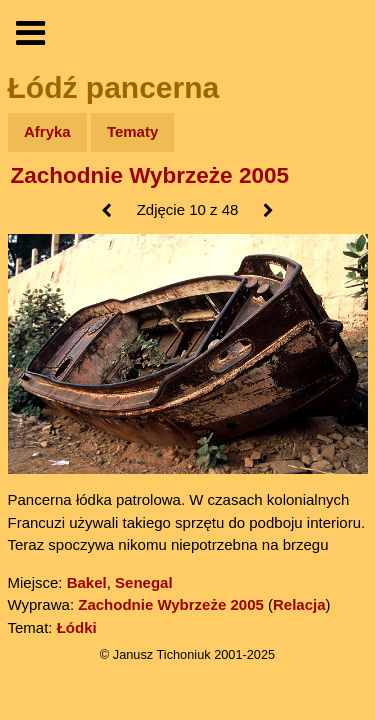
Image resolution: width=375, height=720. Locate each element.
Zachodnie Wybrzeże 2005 (150, 175)
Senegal (144, 582)
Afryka (47, 131)
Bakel (87, 582)
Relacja (299, 604)
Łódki (77, 627)
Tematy (132, 131)
